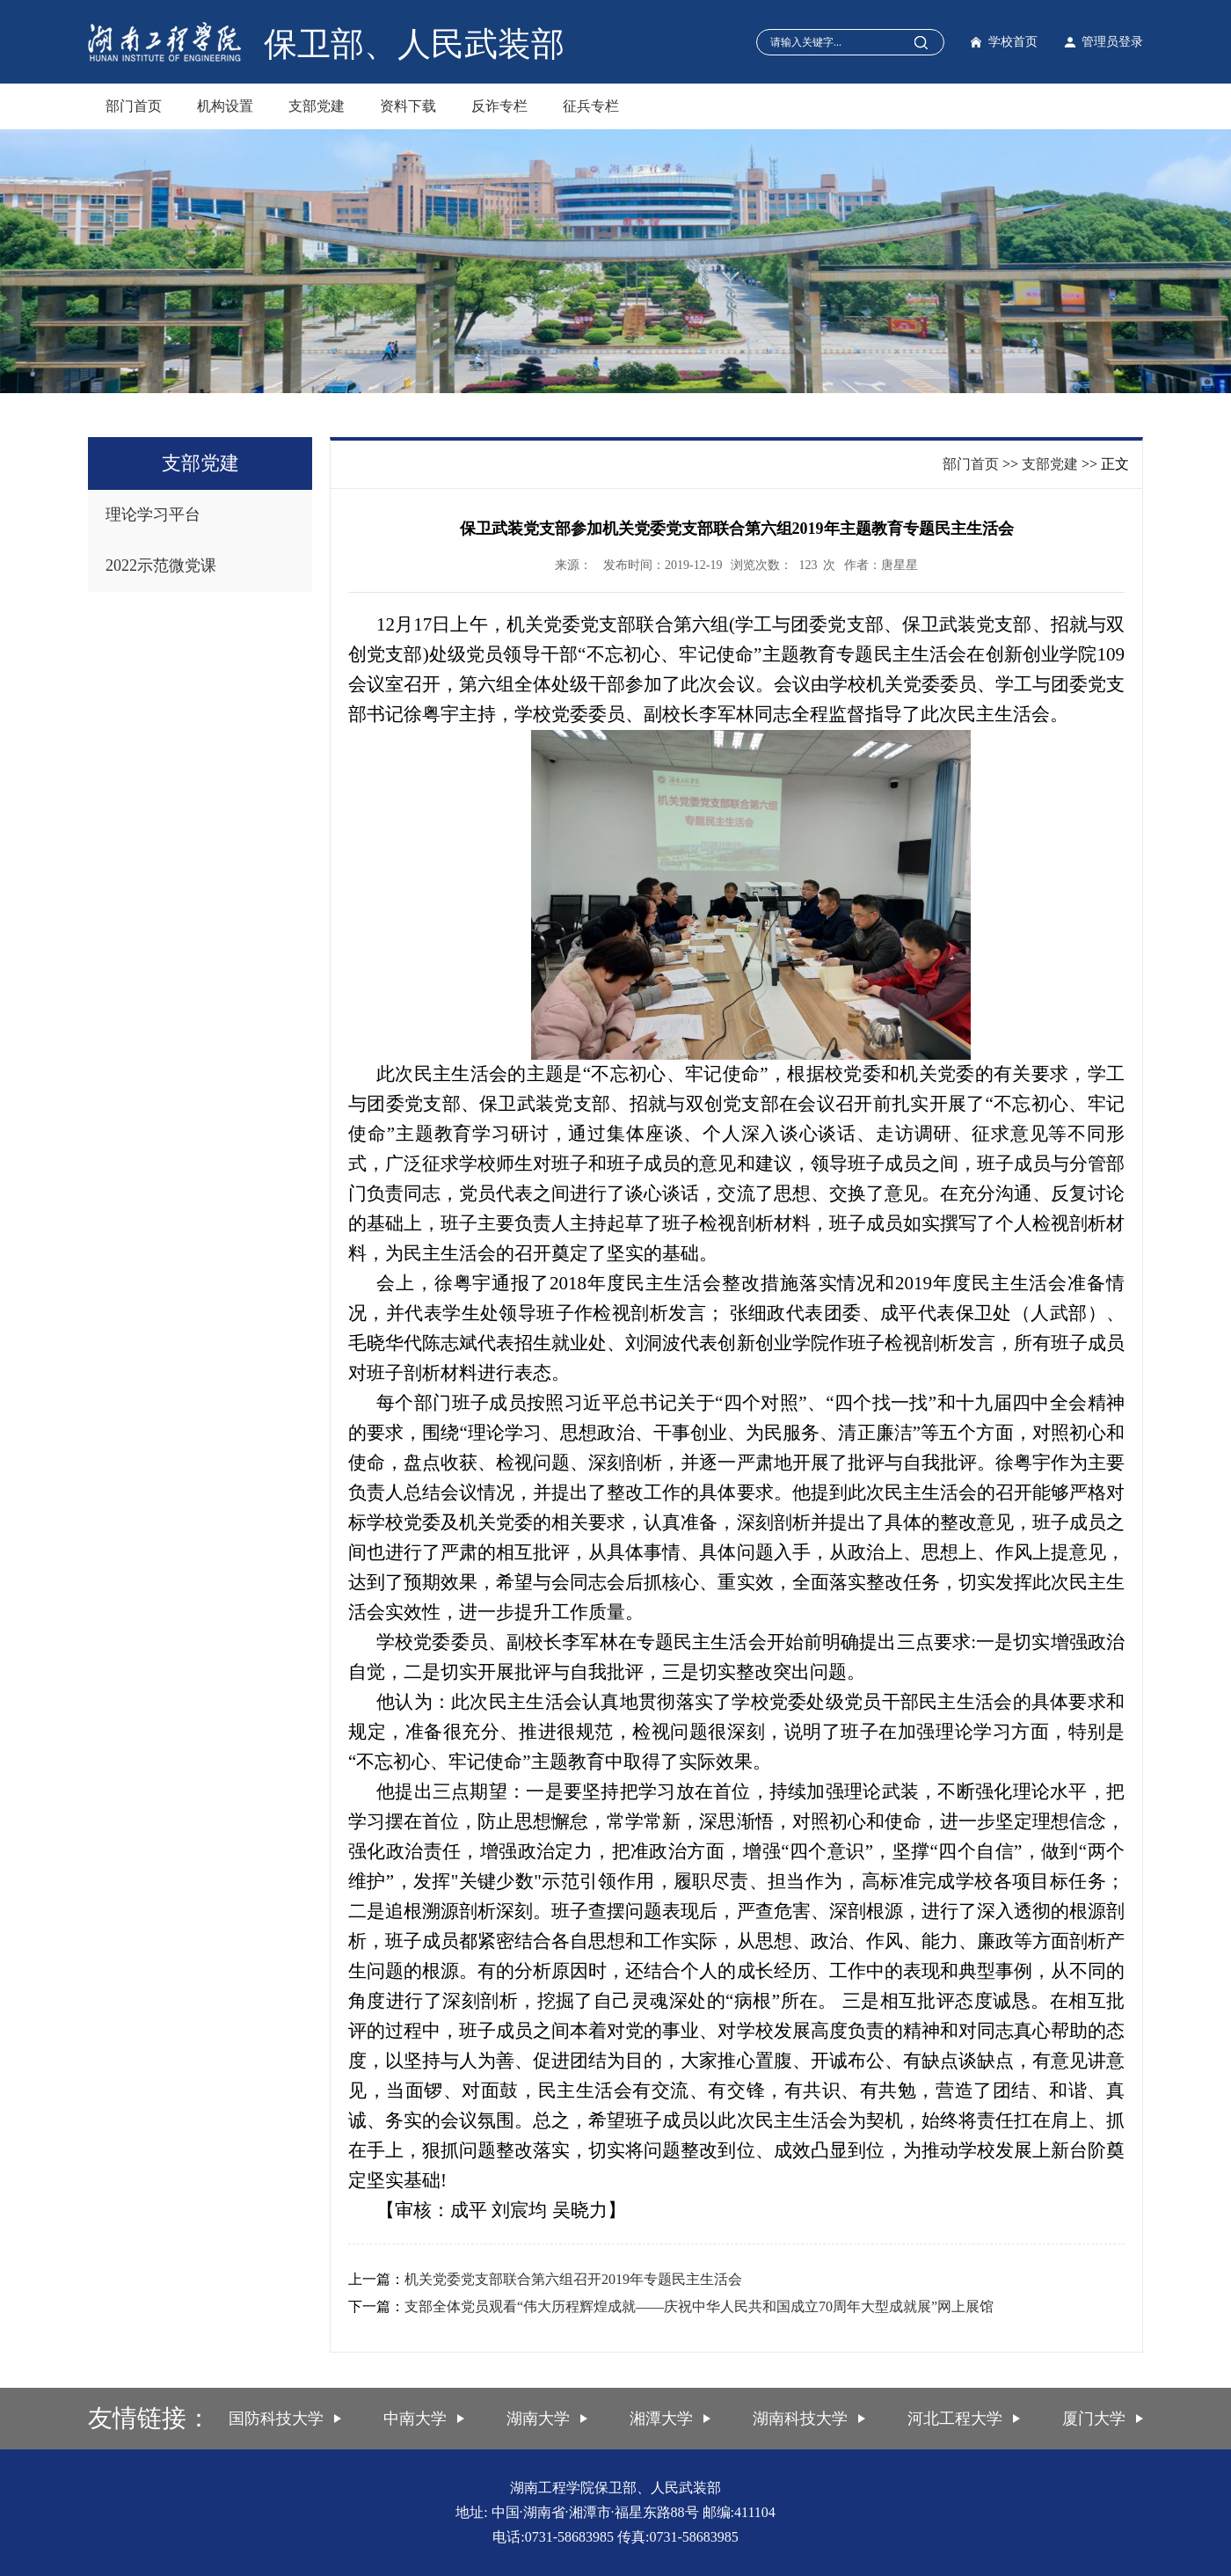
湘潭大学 (661, 2418)
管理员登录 (1112, 41)
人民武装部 (481, 44)
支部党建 (316, 106)
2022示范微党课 (161, 565)
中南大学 (415, 2418)
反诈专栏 (499, 106)
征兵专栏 (591, 106)
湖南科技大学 (800, 2418)
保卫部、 (330, 44)
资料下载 (408, 106)
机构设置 (225, 106)
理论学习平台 (153, 514)
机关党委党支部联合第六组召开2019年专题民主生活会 (573, 2279)
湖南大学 (538, 2418)
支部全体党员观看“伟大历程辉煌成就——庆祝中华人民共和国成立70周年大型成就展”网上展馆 (699, 2306)
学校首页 (1013, 41)
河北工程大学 (954, 2418)
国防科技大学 (276, 2418)
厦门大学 (1093, 2418)
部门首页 (134, 106)
